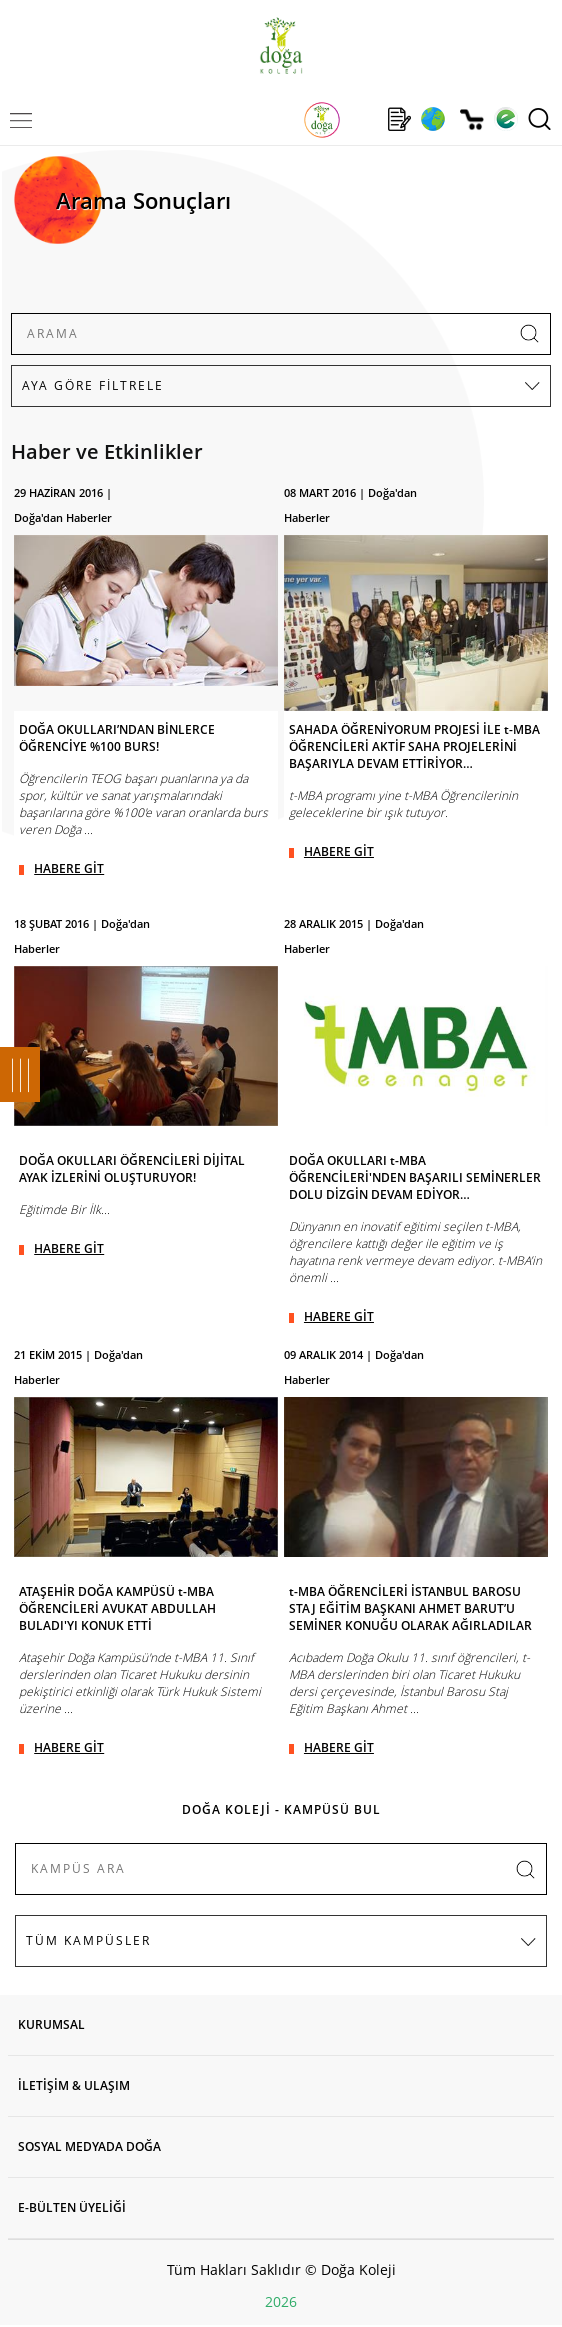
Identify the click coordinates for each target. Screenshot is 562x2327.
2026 (281, 2301)
